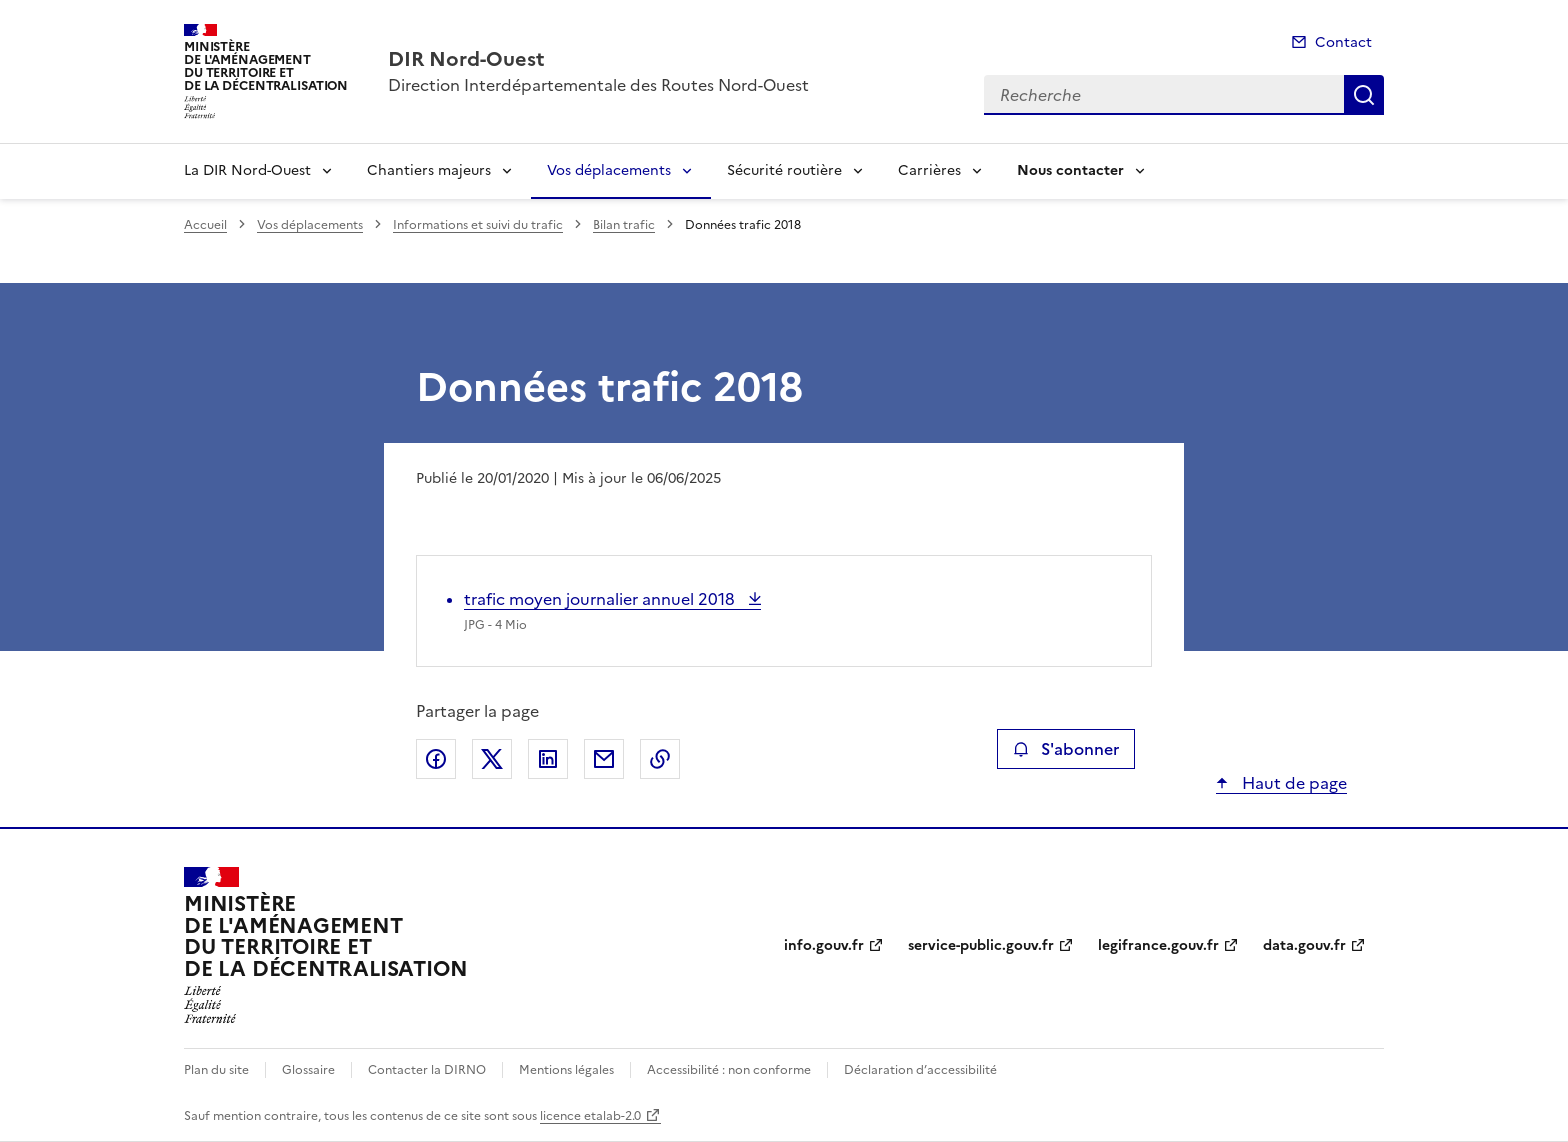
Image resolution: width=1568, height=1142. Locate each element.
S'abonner (1065, 749)
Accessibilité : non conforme (729, 1070)
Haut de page (1292, 783)
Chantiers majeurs (429, 170)
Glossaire (308, 1070)
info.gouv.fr (824, 945)
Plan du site (216, 1070)
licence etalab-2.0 (590, 1116)
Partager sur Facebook (436, 759)
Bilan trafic (624, 225)
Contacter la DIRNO (427, 1070)
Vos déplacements (609, 170)
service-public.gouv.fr (981, 945)
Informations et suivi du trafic (478, 225)
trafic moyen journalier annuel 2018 (601, 599)
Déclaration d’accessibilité (920, 1070)
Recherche (1364, 95)
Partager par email (604, 759)
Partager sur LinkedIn (548, 759)
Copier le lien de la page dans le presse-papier (660, 759)
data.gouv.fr (1304, 945)
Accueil (205, 225)
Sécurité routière (784, 170)
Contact (1343, 42)
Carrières (929, 170)
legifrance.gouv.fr (1158, 945)
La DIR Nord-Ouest (247, 170)
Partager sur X (492, 759)
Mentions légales (566, 1070)
